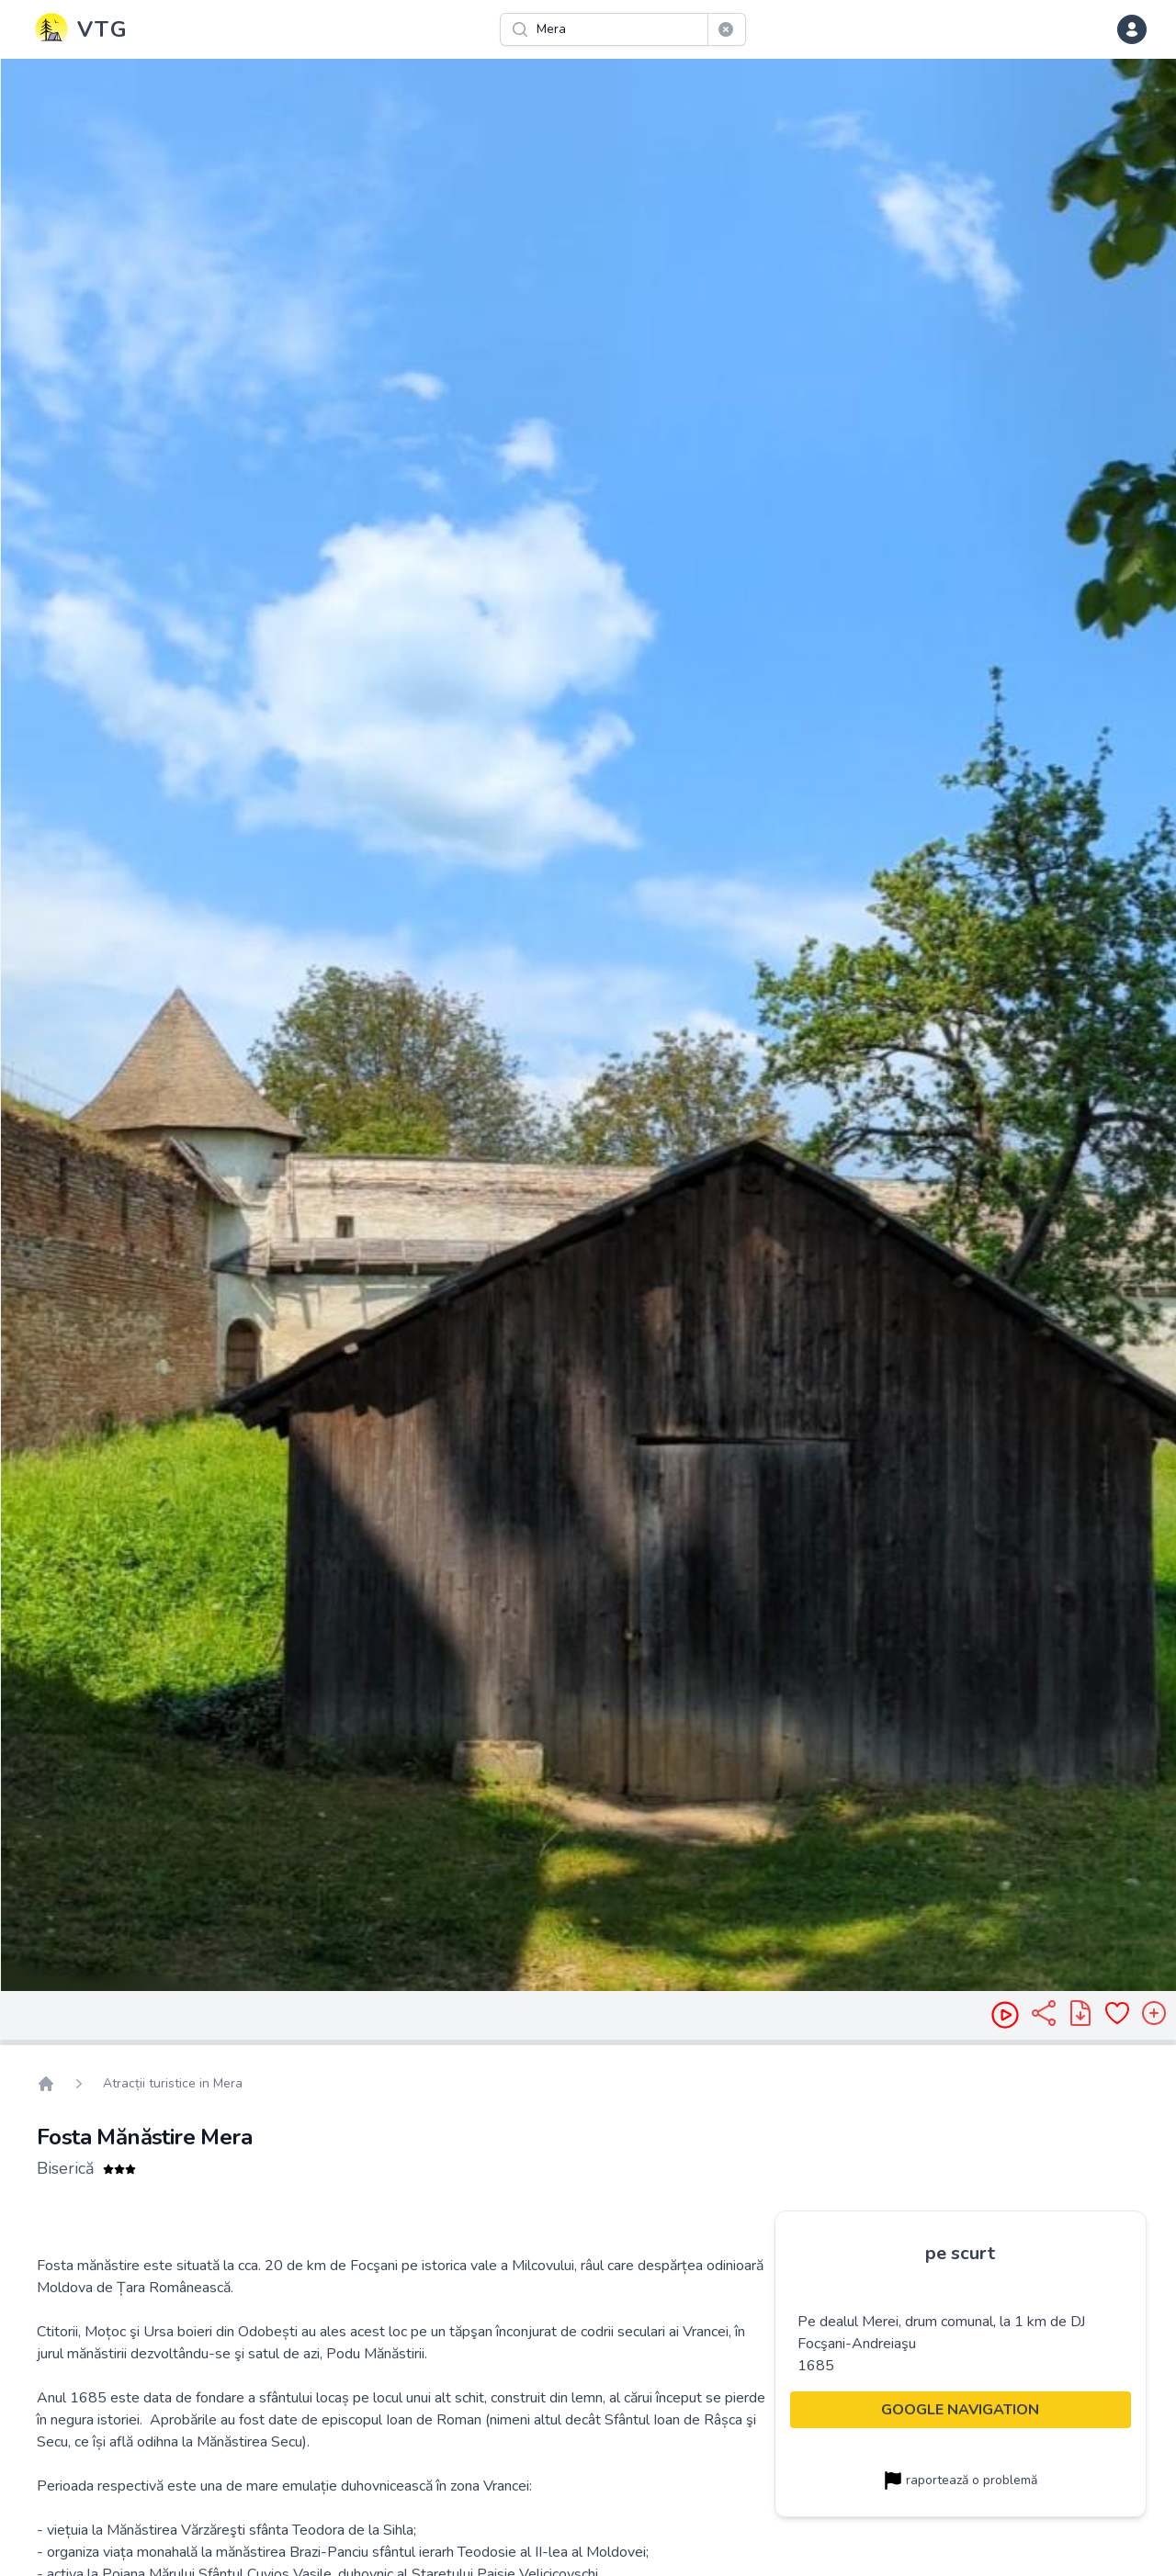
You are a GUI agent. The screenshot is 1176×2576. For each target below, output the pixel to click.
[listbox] (588, 1025)
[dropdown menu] (1132, 29)
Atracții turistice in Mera (173, 2083)
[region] (588, 1025)
